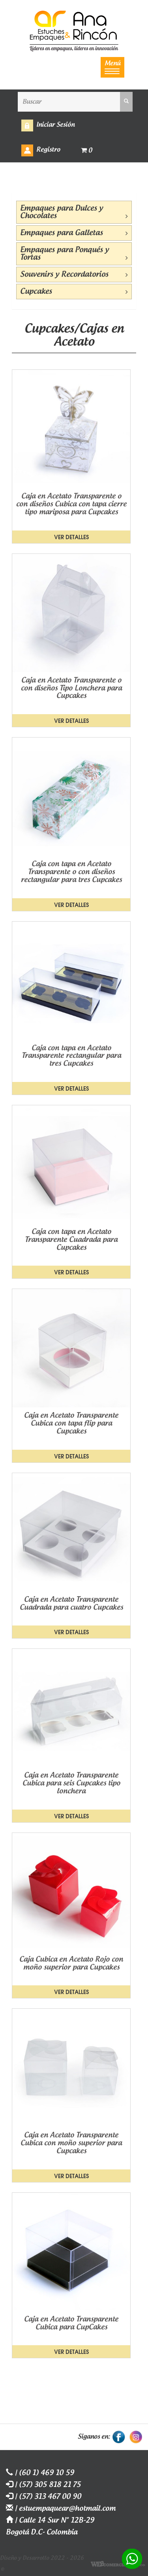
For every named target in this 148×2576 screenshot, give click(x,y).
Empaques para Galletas (74, 233)
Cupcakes (74, 291)
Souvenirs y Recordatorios (74, 274)
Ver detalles (71, 537)
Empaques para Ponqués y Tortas (74, 254)
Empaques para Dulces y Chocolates (74, 212)
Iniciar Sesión (55, 125)
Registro (48, 150)
